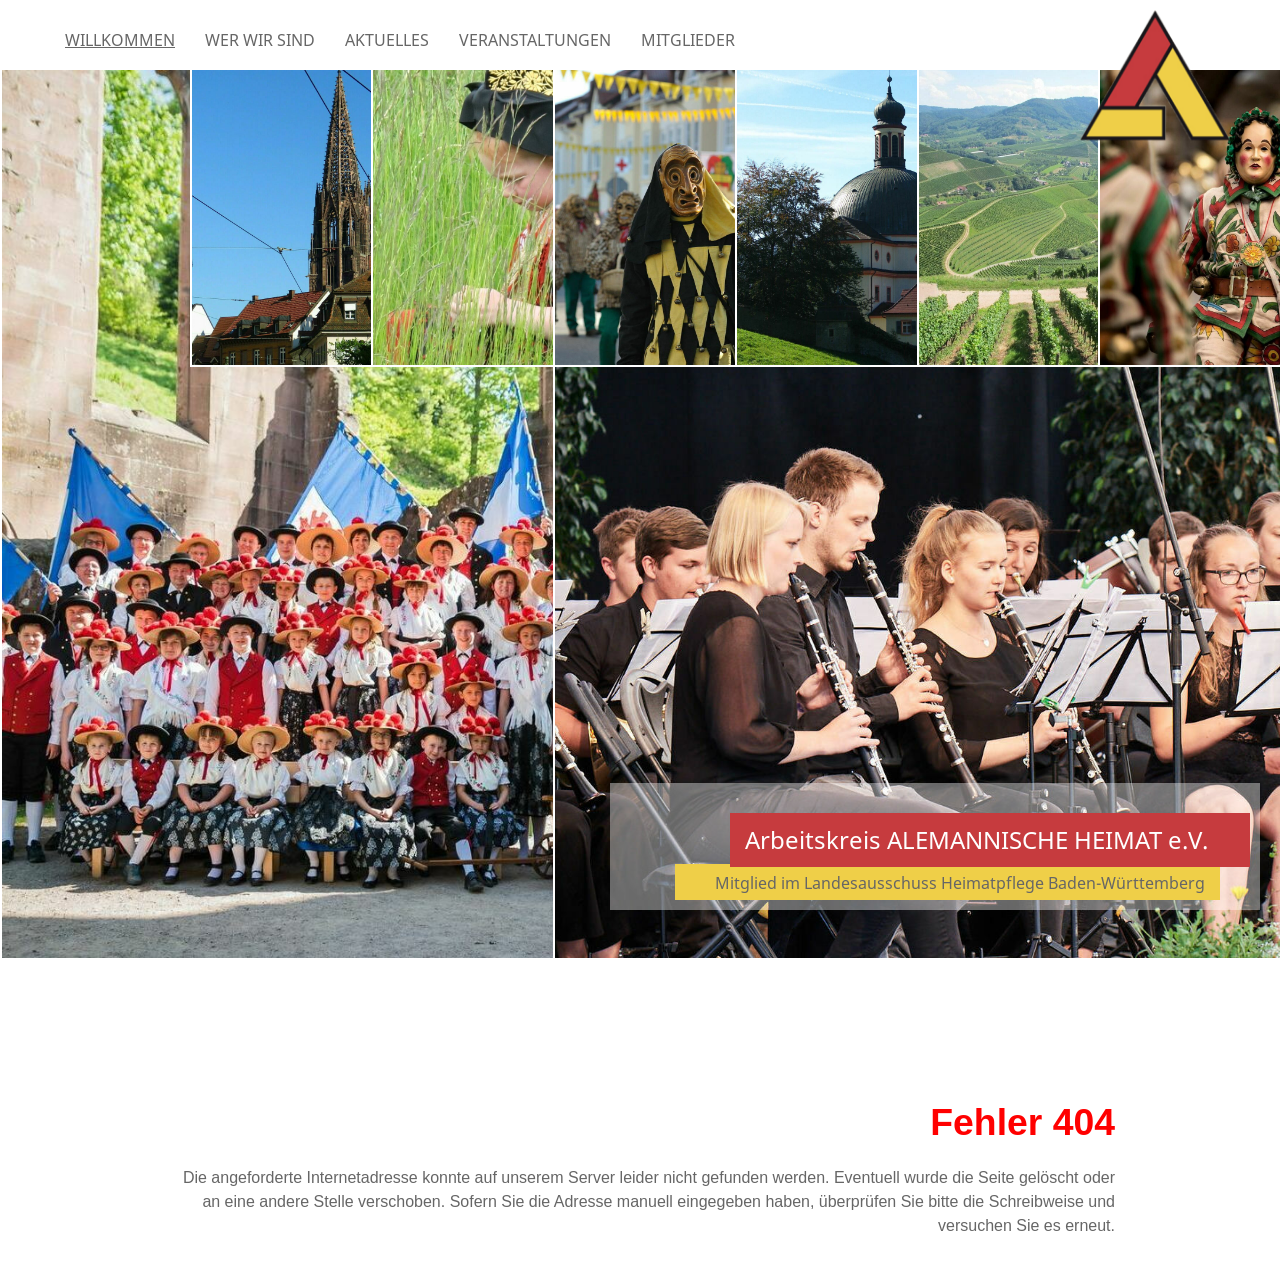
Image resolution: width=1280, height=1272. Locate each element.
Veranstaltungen (535, 40)
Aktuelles (387, 40)
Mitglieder (688, 40)
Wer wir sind (260, 40)
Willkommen (120, 40)
